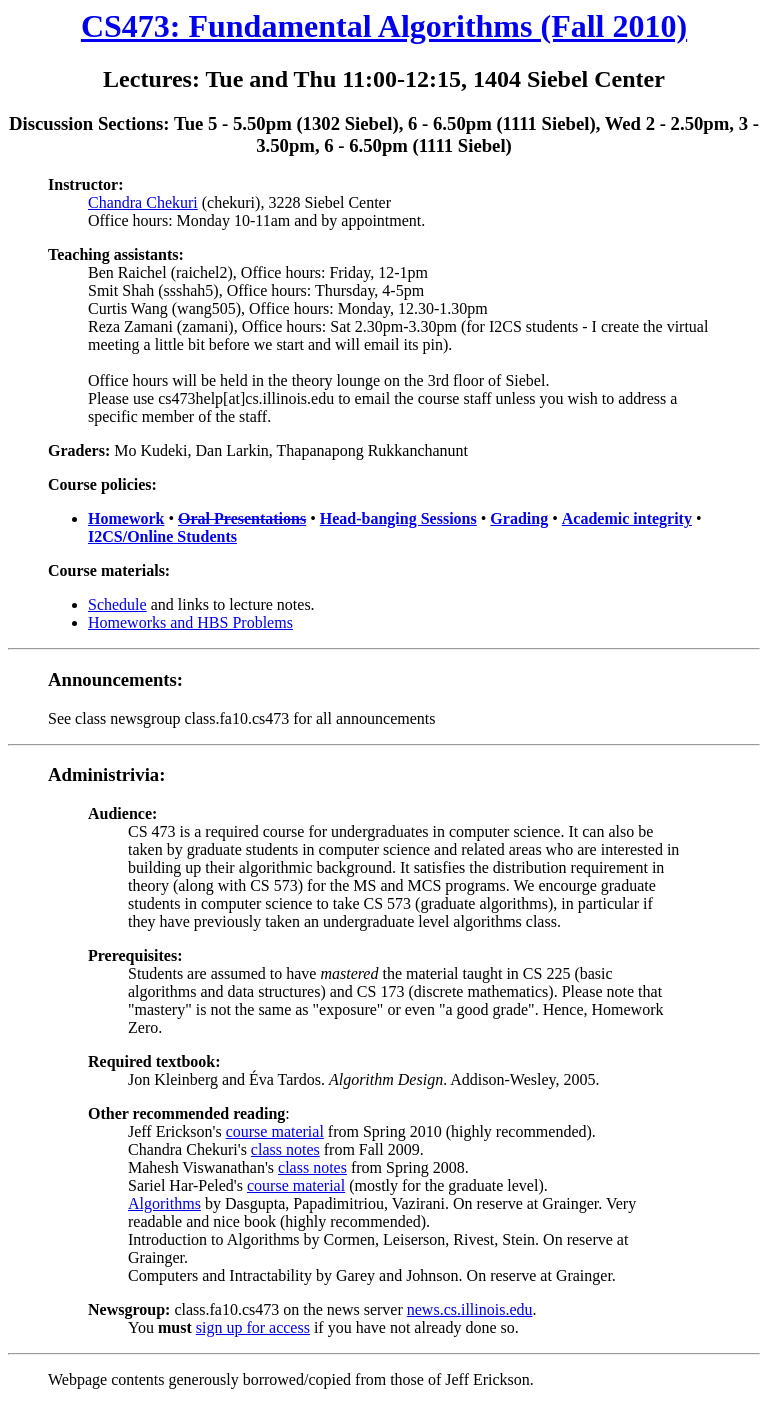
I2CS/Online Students (162, 536)
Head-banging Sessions (398, 518)
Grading (519, 518)
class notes (285, 1149)
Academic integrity (627, 518)
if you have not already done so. (414, 1327)
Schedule (117, 604)
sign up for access (253, 1327)
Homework (126, 518)
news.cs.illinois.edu (470, 1309)
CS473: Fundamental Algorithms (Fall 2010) (384, 26)
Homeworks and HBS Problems (190, 622)
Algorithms (164, 1203)
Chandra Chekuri (143, 202)
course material (275, 1131)
